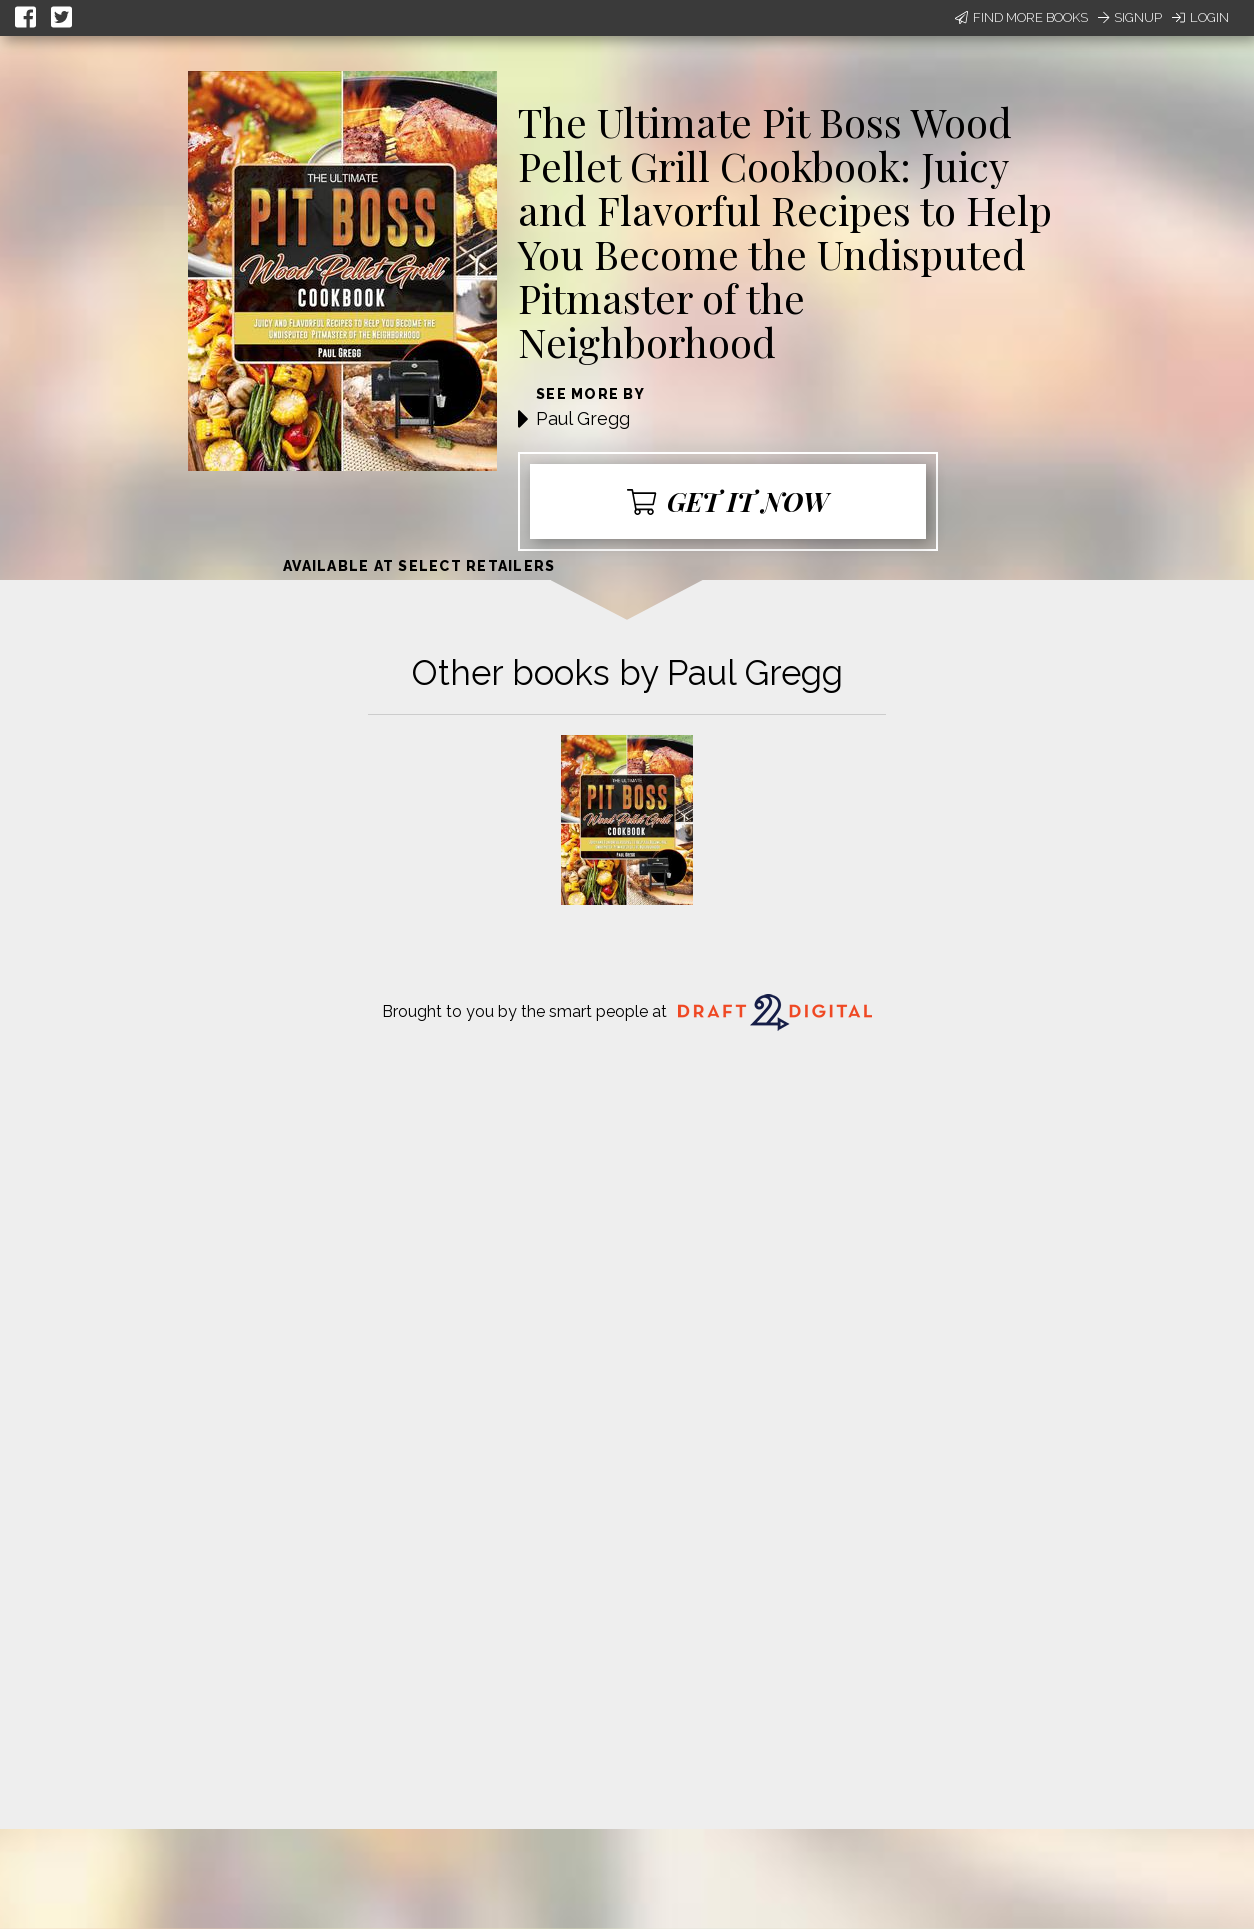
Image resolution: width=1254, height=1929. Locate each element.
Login (1200, 17)
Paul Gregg (583, 418)
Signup (1130, 17)
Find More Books (1021, 17)
